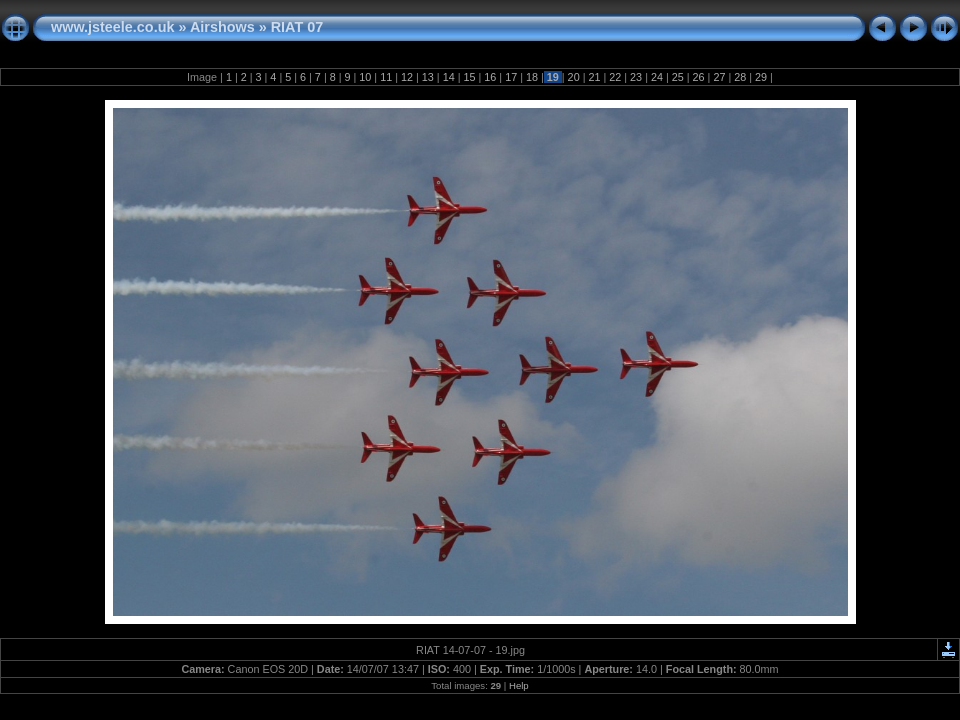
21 (594, 77)
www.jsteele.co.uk (112, 27)
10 (365, 77)
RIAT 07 (297, 27)
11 (386, 77)
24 (657, 77)
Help (519, 685)
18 (532, 77)
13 (428, 77)
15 (469, 77)
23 (636, 77)
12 (407, 77)
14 (449, 77)
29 (761, 77)
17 (511, 77)
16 (490, 77)
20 (574, 77)
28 (740, 77)
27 (719, 77)
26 (699, 77)
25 (678, 77)
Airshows (222, 27)
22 (615, 77)
